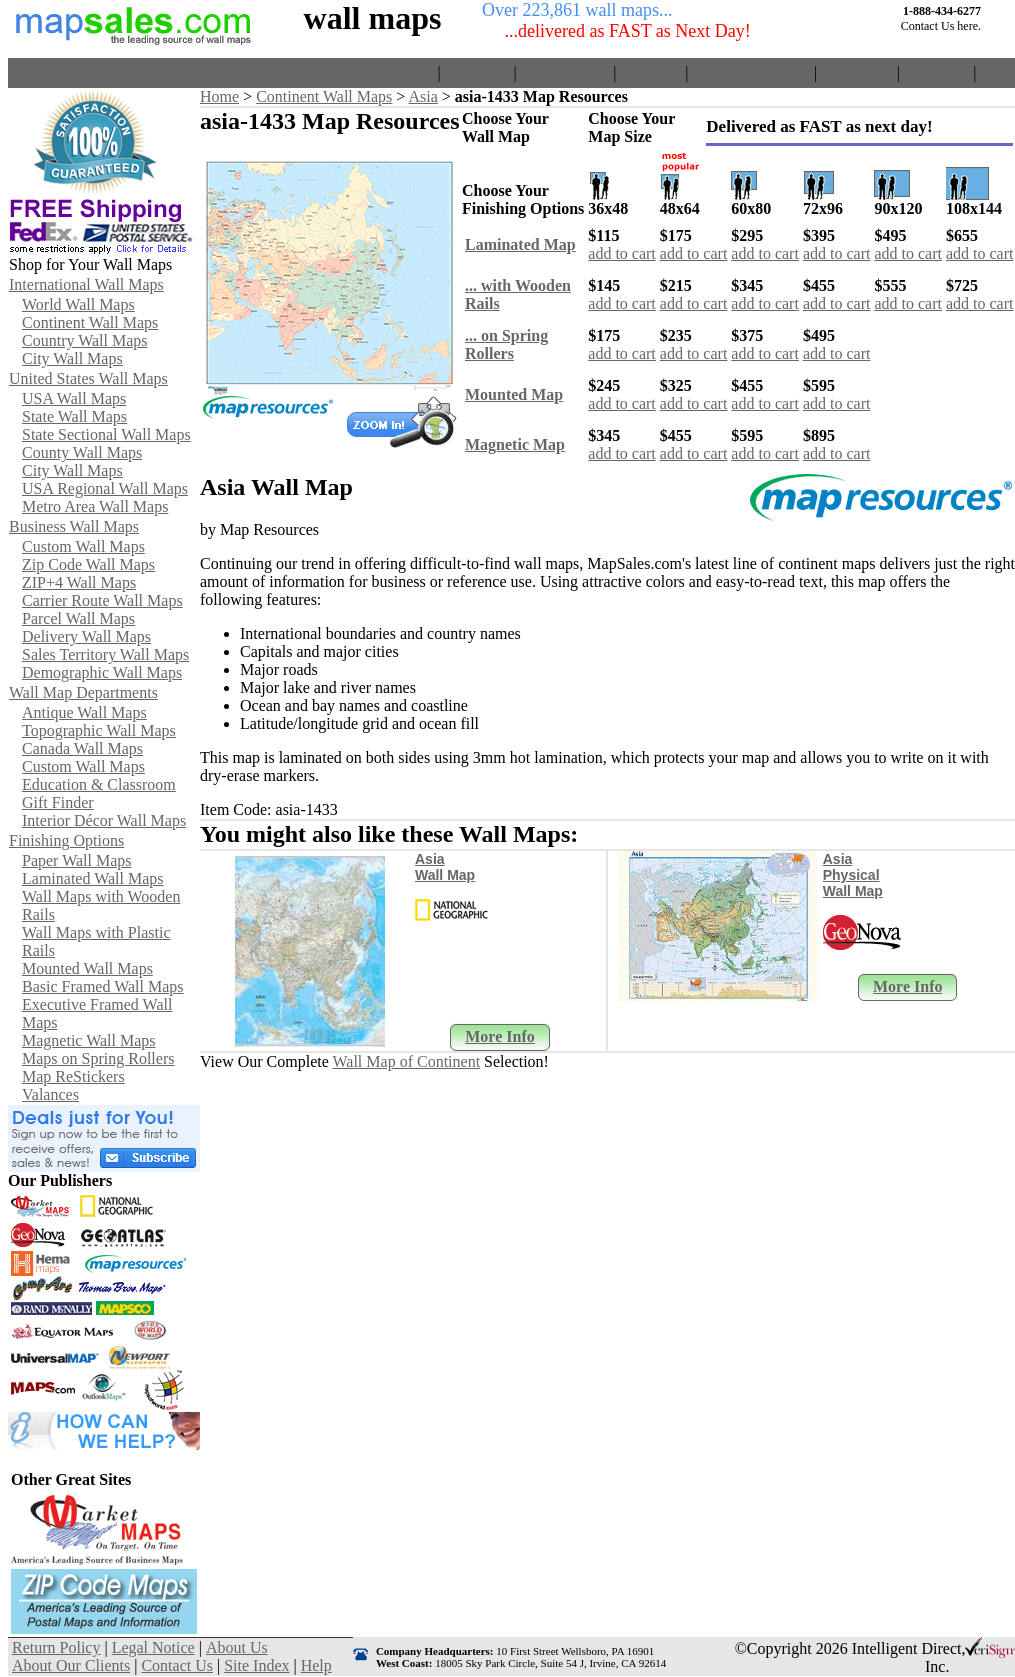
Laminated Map (520, 244)
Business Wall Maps (74, 526)
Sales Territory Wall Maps (105, 654)
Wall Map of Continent (407, 1061)
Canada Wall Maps (82, 748)
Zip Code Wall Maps (88, 564)
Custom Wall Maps (83, 546)
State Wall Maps (74, 416)
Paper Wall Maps (77, 860)
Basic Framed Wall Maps (103, 986)
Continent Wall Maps (90, 322)
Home (413, 72)
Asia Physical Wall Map (853, 875)
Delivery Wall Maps (86, 636)
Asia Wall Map (445, 867)
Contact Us (857, 72)
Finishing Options (66, 840)
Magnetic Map (515, 444)
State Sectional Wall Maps (106, 434)
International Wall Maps (86, 284)
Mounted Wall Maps (87, 968)
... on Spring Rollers (506, 344)
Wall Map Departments (83, 692)
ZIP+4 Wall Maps (79, 582)
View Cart (476, 72)
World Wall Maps (78, 304)
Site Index (936, 72)
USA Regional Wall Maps (105, 488)
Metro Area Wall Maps (95, 506)
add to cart (622, 253)
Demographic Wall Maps (102, 672)
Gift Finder (58, 802)
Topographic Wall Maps (99, 730)
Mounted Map (514, 394)
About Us (651, 72)
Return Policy (565, 72)
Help (995, 72)
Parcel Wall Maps (78, 618)
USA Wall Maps (74, 398)
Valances (50, 1094)
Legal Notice (153, 1647)
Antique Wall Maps (84, 712)
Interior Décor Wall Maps (104, 820)
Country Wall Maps (85, 340)
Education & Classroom (99, 784)
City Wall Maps (72, 358)
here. (969, 26)
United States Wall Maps (88, 378)
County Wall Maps (82, 452)
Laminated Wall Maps (93, 878)
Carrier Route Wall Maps (102, 600)
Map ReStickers (73, 1076)
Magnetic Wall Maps (89, 1040)
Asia (422, 96)
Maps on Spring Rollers (98, 1058)
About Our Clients (751, 72)
